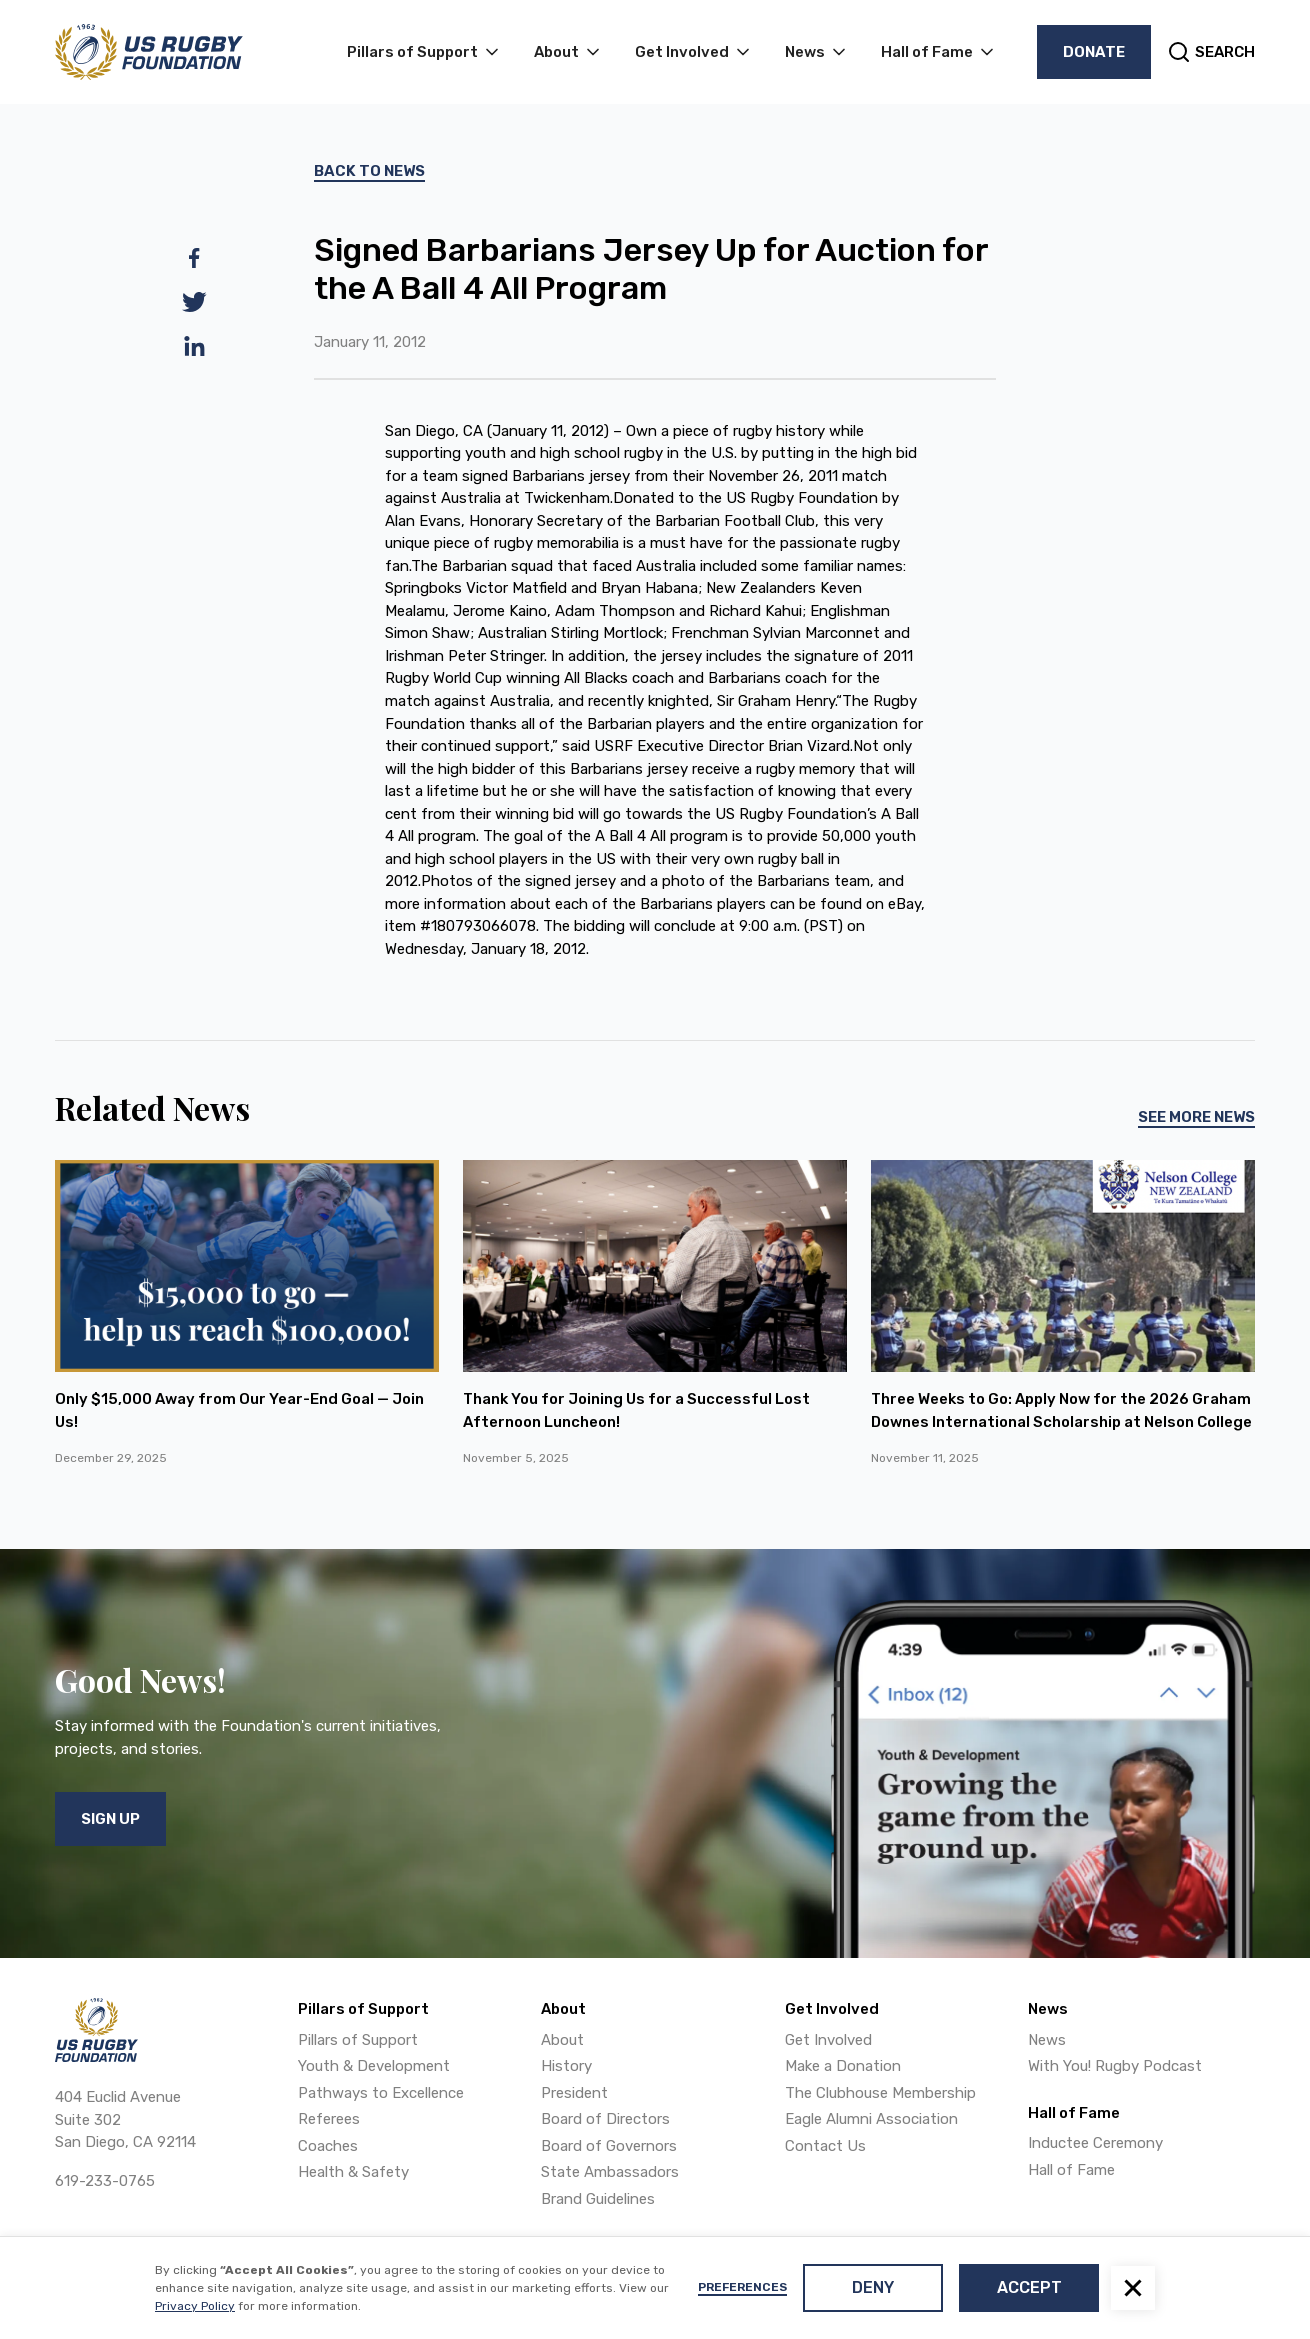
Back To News (369, 171)
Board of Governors (609, 2146)
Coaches (328, 2146)
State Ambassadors (610, 2172)
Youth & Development (374, 2066)
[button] (1133, 2288)
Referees (329, 2119)
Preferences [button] (742, 2287)
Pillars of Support (358, 2040)
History (566, 2066)
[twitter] (194, 302)
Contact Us (825, 2146)
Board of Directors (605, 2119)
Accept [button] (1029, 2287)
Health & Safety (353, 2172)
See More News (1196, 1117)
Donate (1094, 52)
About (562, 2040)
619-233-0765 (105, 2181)
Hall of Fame (1071, 2170)
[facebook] (194, 258)
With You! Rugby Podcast (1115, 2066)
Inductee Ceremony (1095, 2143)
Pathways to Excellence (381, 2093)
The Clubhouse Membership (880, 2093)
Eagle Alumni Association (871, 2119)
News (1047, 2040)
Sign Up (110, 1819)
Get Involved (828, 2040)
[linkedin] (194, 346)
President (574, 2093)
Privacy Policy (195, 2306)
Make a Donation (843, 2066)
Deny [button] (873, 2287)
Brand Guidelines (598, 2199)
